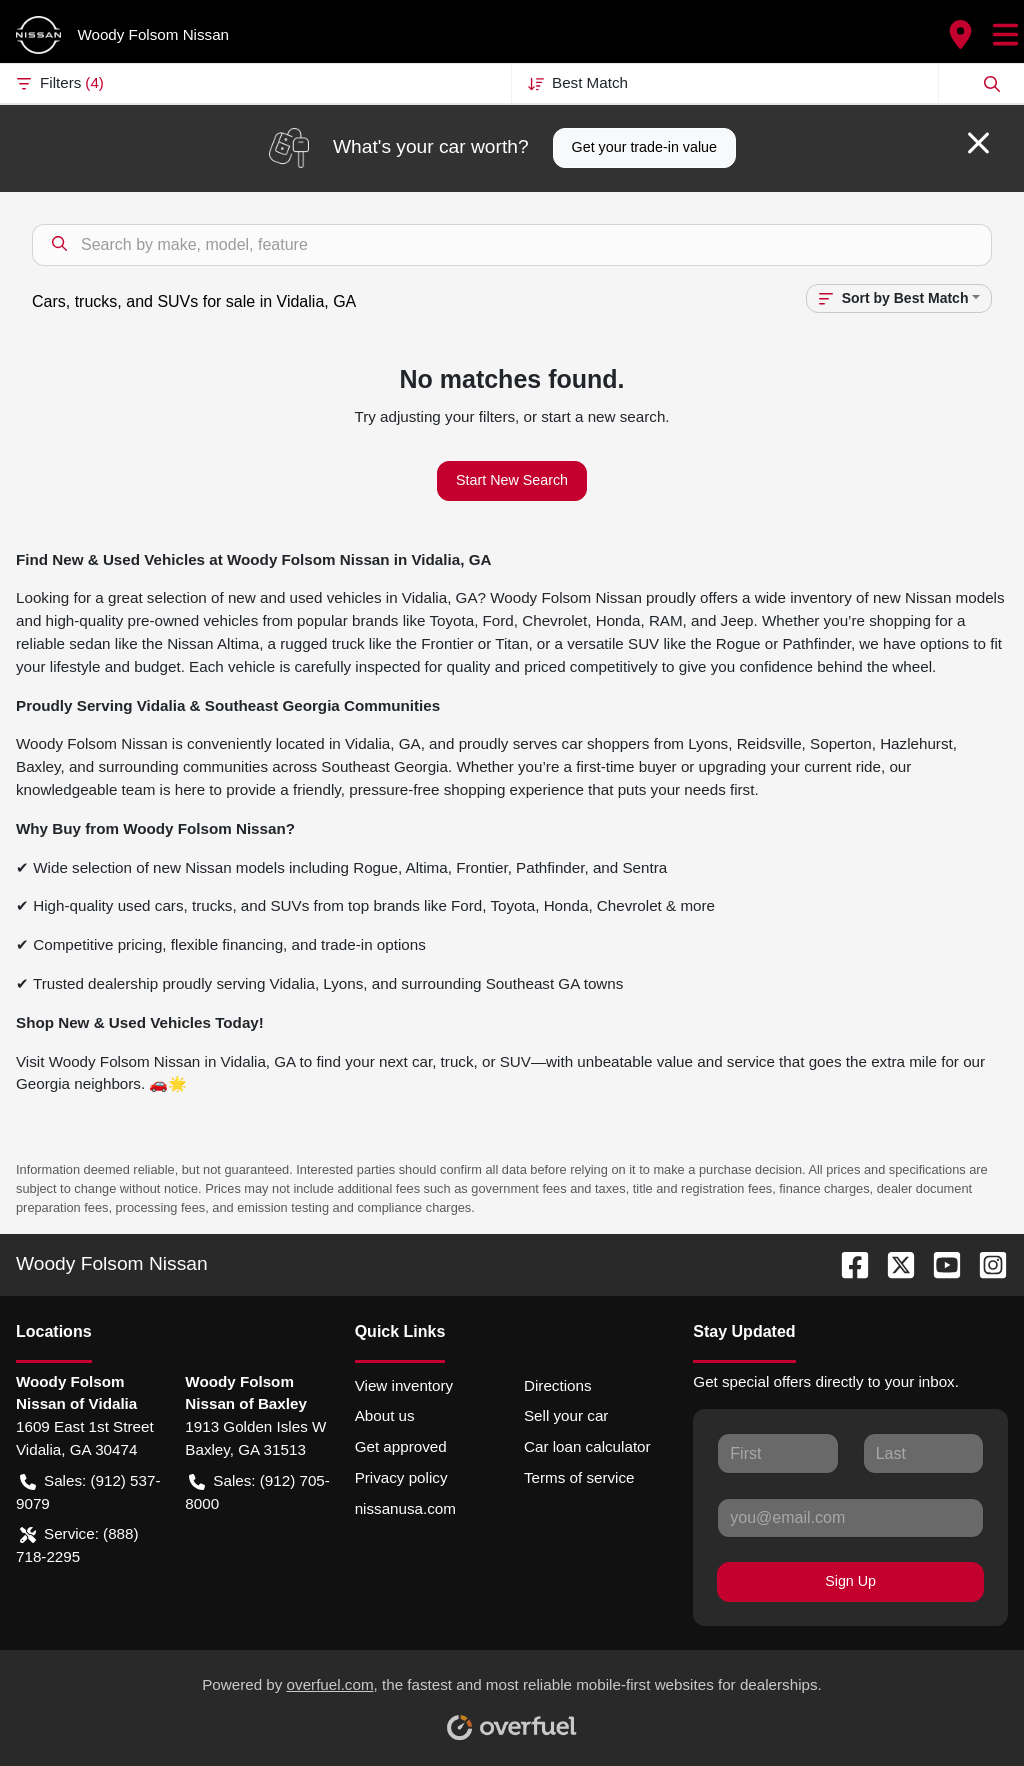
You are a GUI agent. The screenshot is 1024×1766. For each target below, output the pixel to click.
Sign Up (850, 1581)
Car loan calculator (587, 1446)
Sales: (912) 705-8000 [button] (257, 1491)
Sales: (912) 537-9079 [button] (88, 1491)
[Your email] (850, 1518)
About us (385, 1415)
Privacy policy (401, 1477)
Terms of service (579, 1477)
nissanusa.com (405, 1508)
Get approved (401, 1446)
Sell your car (566, 1415)
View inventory (404, 1385)
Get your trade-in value (644, 147)
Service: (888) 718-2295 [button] (77, 1544)
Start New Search (512, 480)
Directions (558, 1385)
